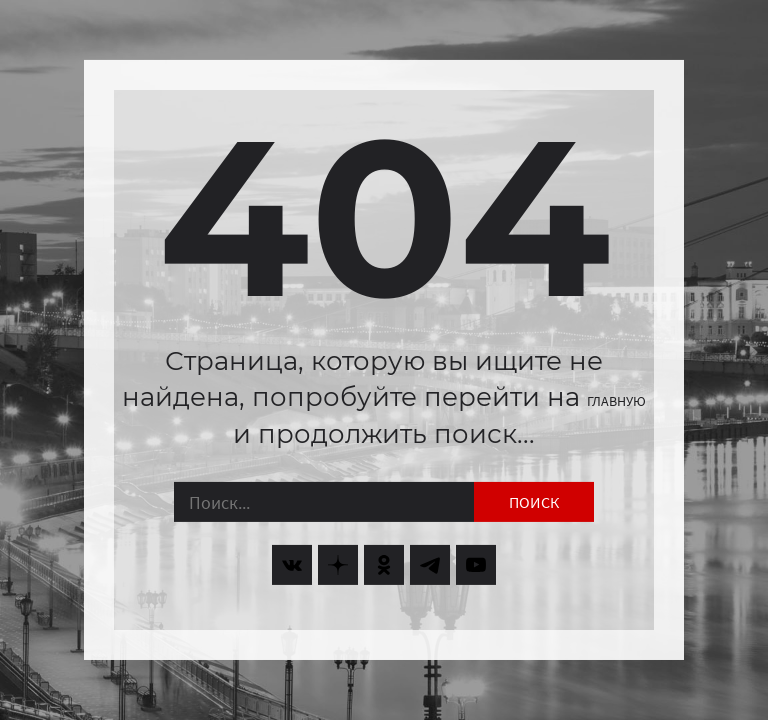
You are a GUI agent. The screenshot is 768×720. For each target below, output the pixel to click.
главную (616, 401)
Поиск (534, 502)
